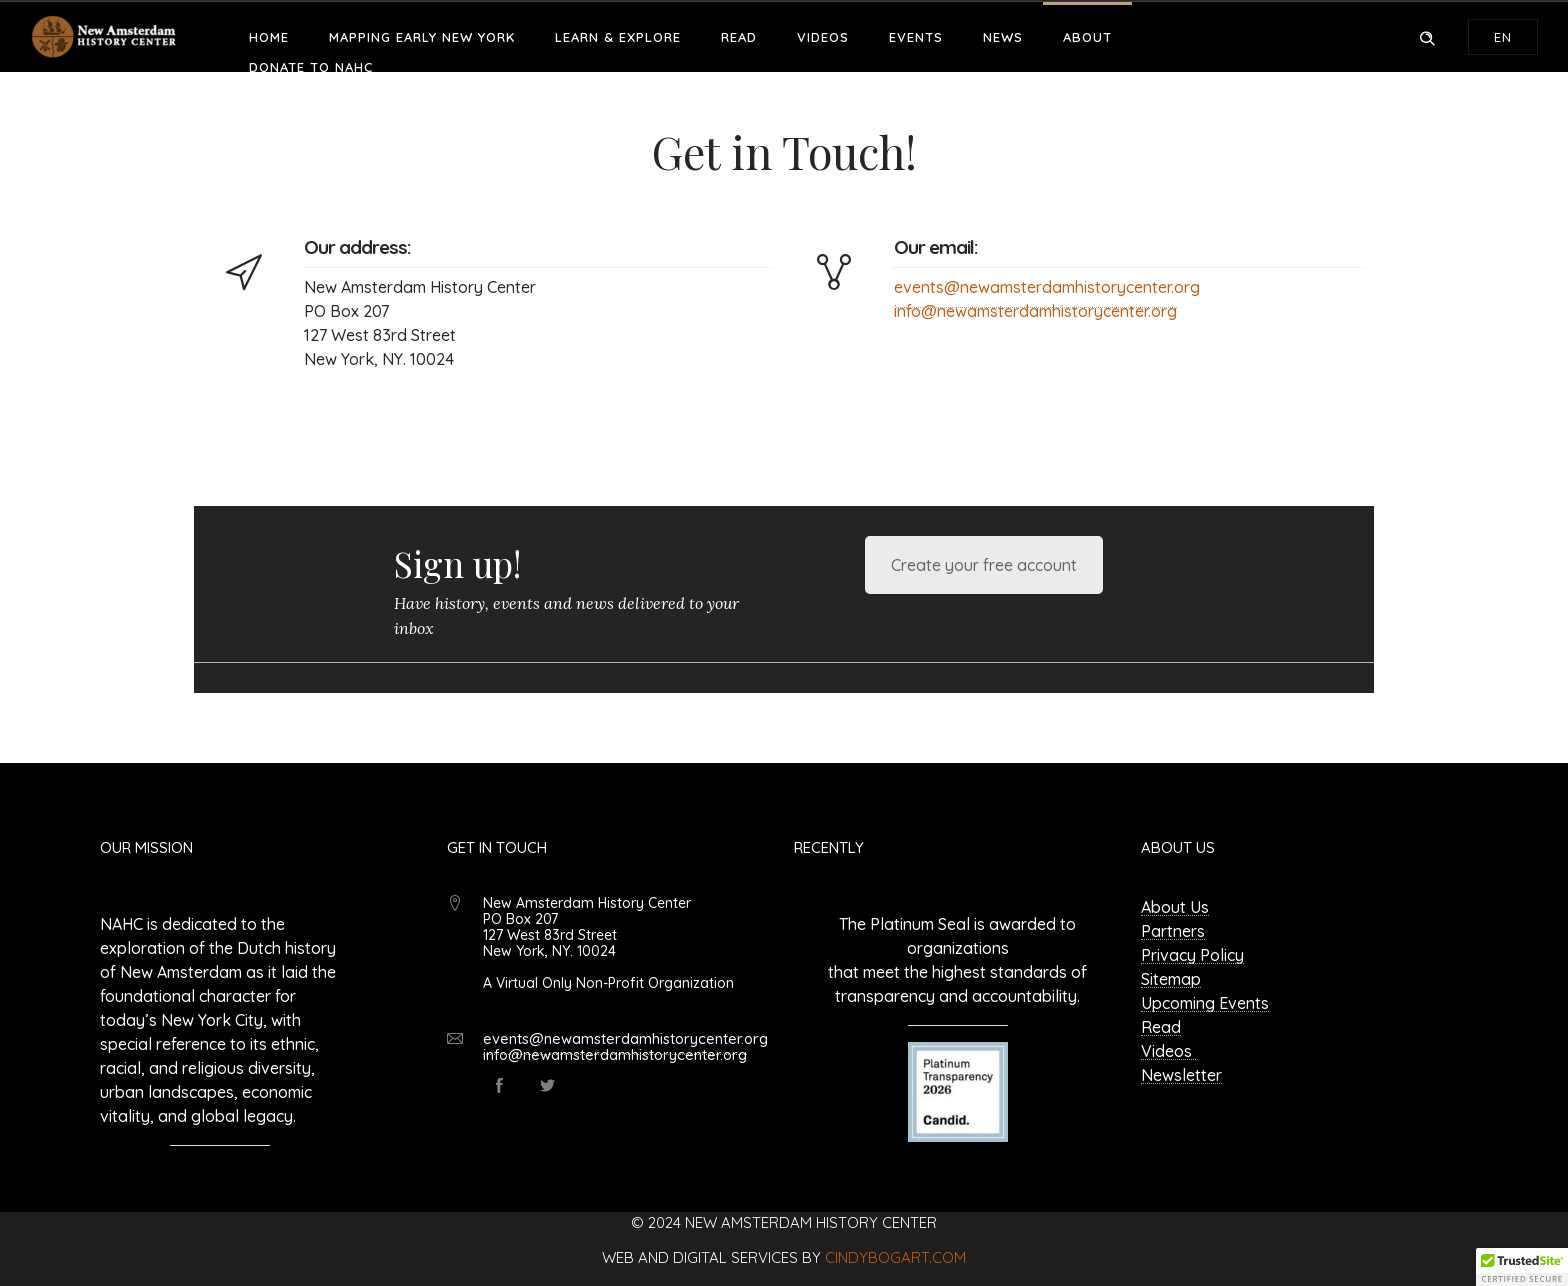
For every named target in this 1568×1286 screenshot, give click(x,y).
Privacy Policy (1192, 955)
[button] (1522, 1267)
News (1003, 37)
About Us (1175, 907)
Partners (1173, 931)
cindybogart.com (895, 1257)
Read (739, 37)
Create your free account (984, 565)
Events (916, 37)
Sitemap (1171, 979)
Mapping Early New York (422, 37)
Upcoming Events (1205, 1003)
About (1087, 37)
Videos (823, 37)
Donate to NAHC (311, 67)
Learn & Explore (618, 37)
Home (269, 37)
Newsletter (1181, 1075)
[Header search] (1427, 36)
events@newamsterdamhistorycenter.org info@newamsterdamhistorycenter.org (625, 1046)
